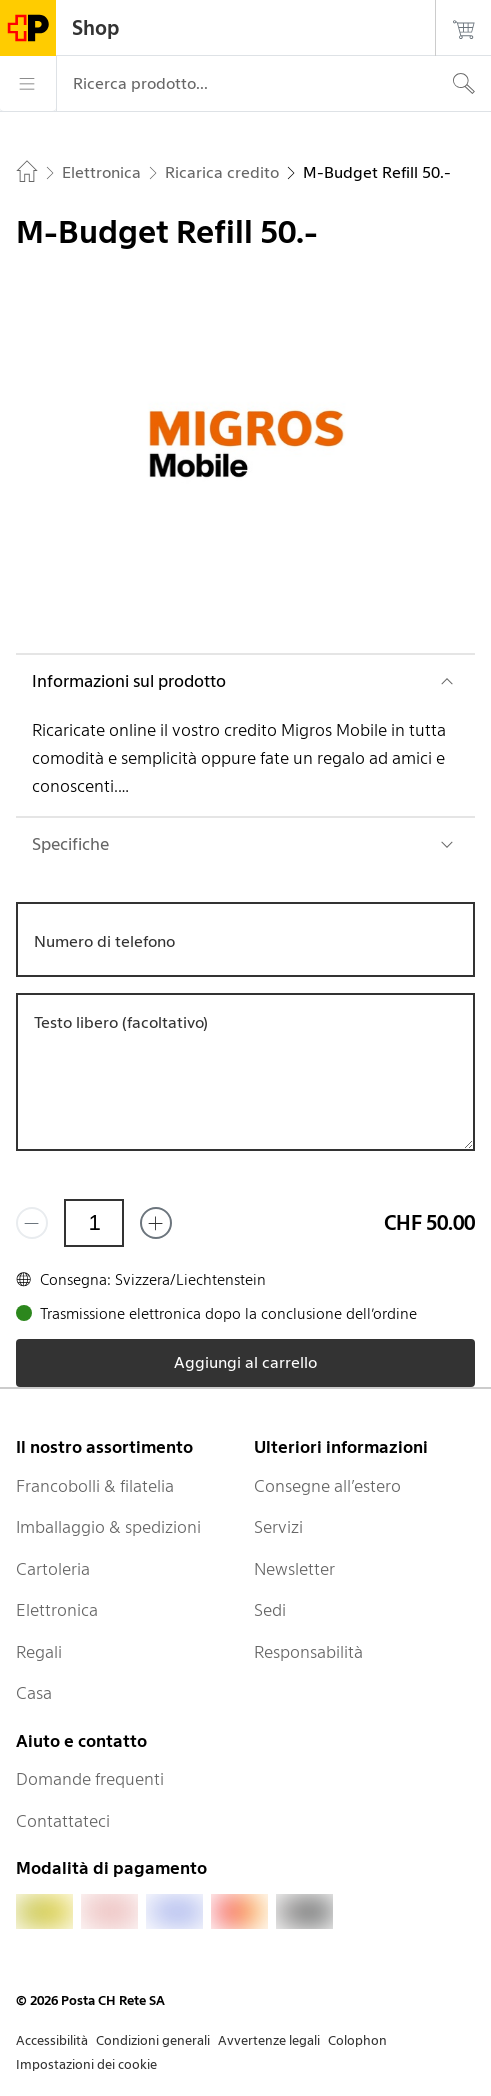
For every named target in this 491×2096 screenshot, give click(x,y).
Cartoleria (53, 1569)
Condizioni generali (153, 2040)
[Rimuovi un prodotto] (32, 1223)
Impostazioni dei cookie (86, 2064)
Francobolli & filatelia (95, 1486)
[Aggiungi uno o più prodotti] (156, 1223)
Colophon (357, 2040)
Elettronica (57, 1610)
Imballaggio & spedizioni (108, 1527)
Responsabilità (308, 1652)
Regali (39, 1652)
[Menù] (28, 84)
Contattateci (63, 1821)
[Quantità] (94, 1223)
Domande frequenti (90, 1779)
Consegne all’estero (327, 1486)
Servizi (278, 1527)
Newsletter (294, 1569)
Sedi (270, 1610)
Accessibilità (52, 2040)
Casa (34, 1693)
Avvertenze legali (269, 2040)
